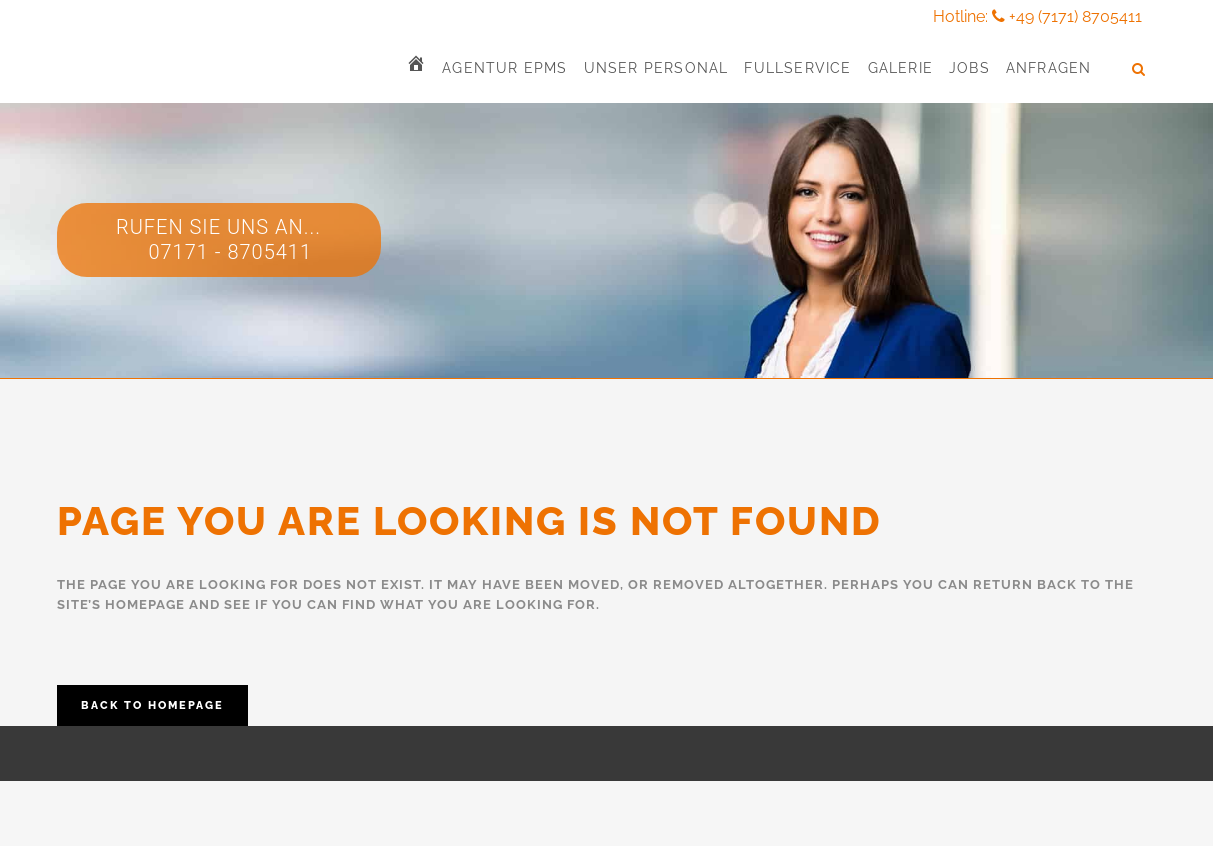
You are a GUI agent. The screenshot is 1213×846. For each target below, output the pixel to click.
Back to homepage (152, 705)
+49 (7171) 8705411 (1075, 16)
